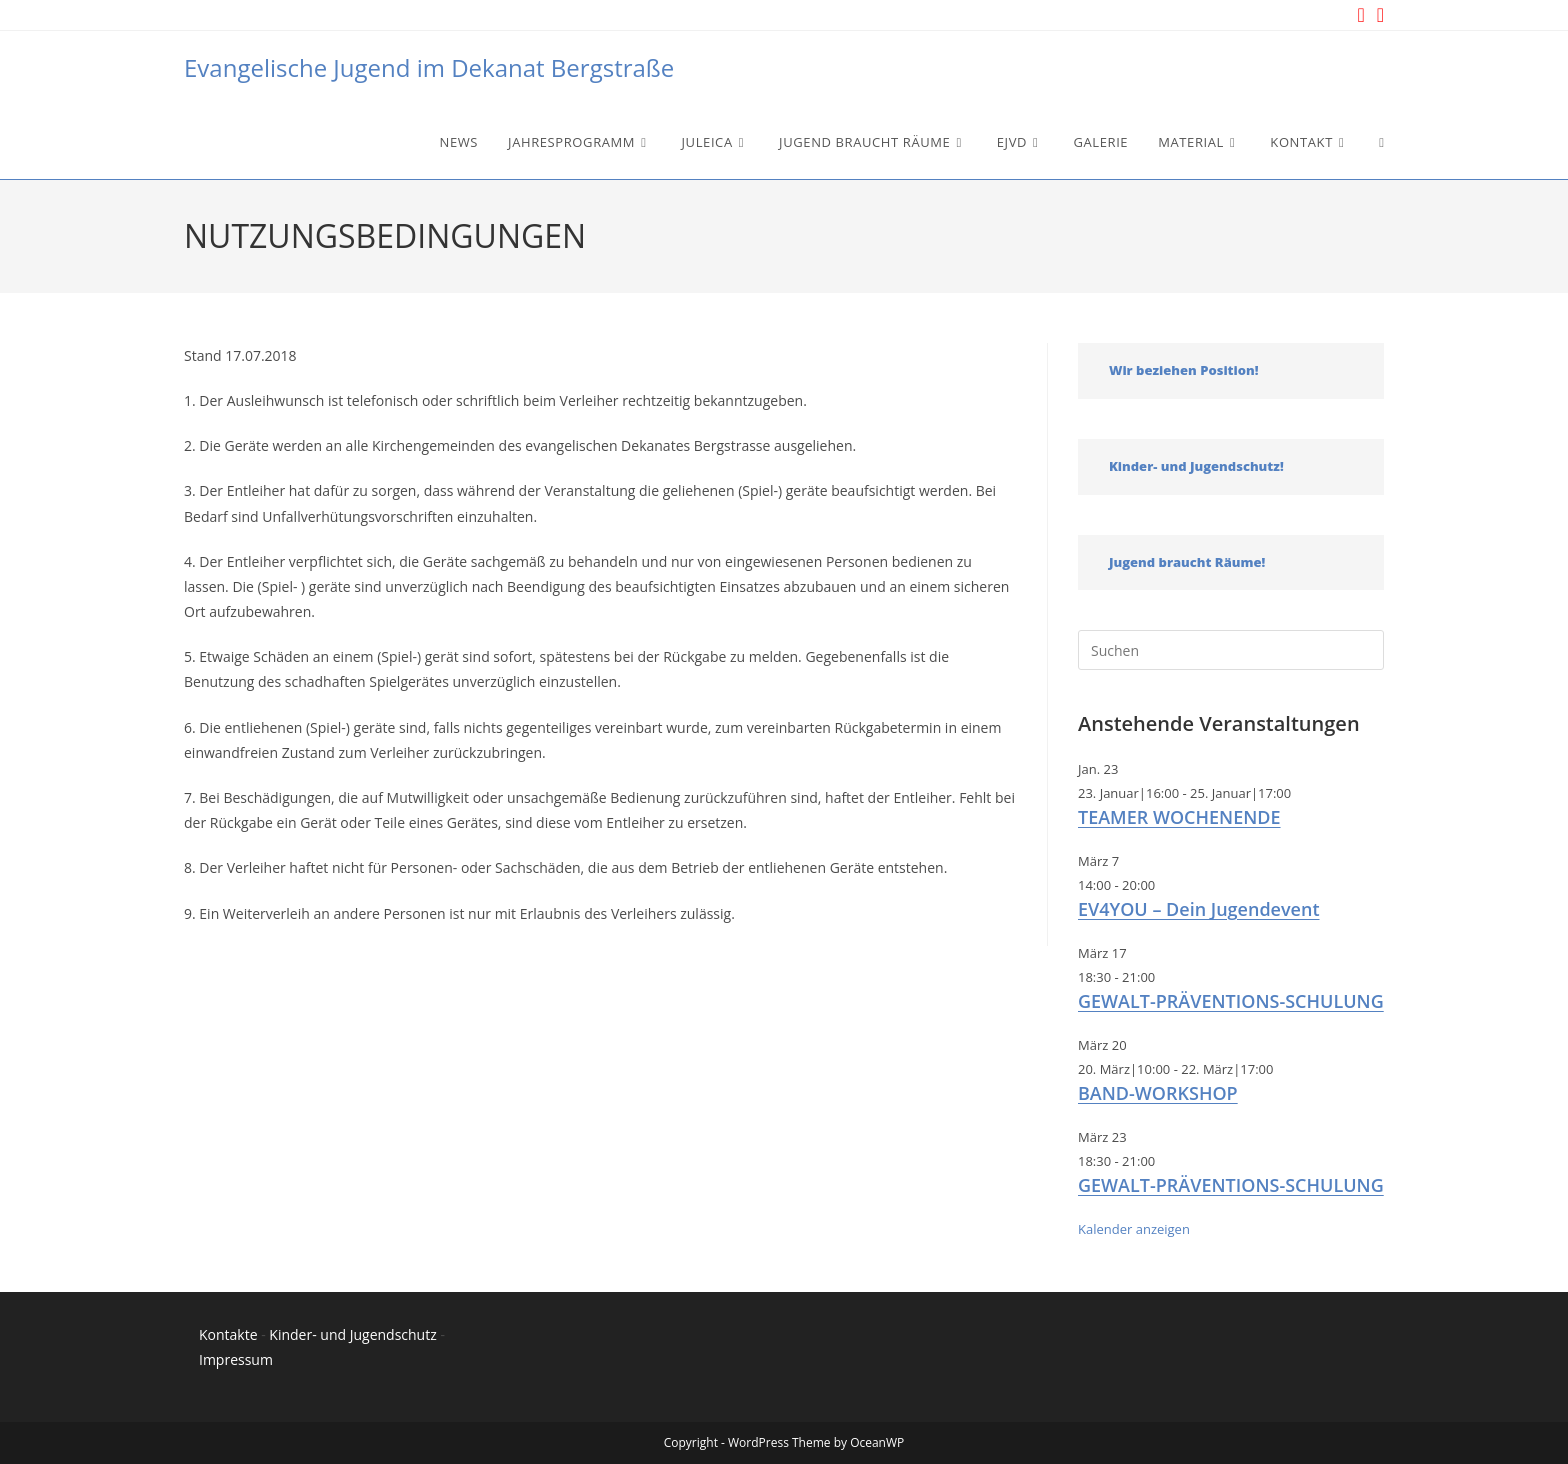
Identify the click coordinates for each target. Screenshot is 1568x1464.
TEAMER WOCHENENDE (1179, 817)
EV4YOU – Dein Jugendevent (1199, 909)
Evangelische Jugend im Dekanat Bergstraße (429, 67)
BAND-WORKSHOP (1158, 1093)
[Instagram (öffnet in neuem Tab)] (1360, 15)
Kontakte (228, 1334)
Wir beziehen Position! (1184, 370)
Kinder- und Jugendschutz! (1196, 466)
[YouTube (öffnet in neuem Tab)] (1377, 15)
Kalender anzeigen (1134, 1229)
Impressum (236, 1359)
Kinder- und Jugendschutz (352, 1334)
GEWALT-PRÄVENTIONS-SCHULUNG (1231, 1001)
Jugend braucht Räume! (1187, 562)
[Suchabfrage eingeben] (1231, 650)
